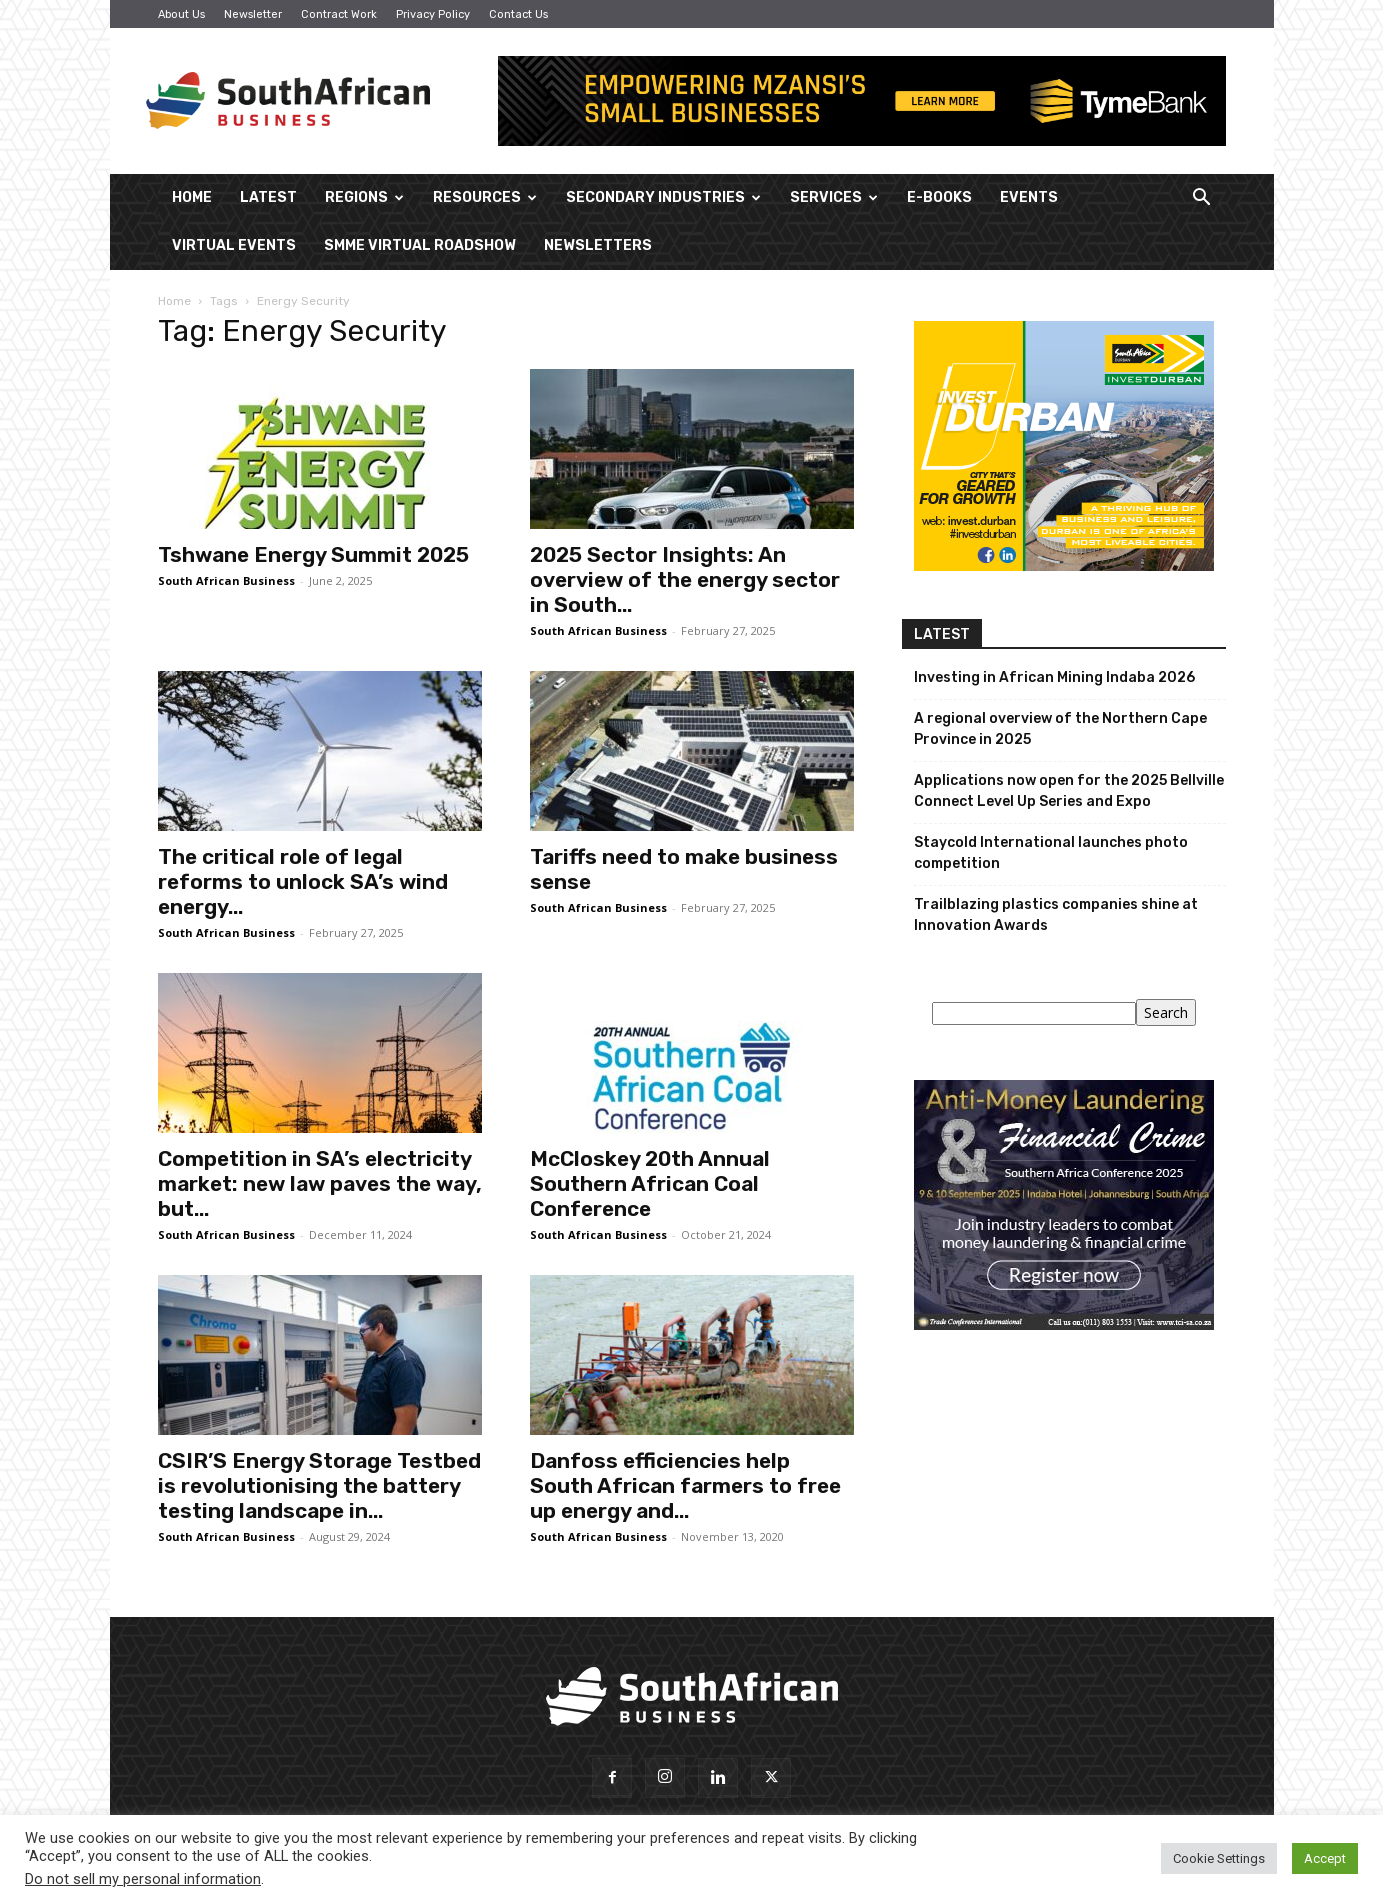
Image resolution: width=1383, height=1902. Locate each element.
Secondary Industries (663, 197)
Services (834, 197)
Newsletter (253, 14)
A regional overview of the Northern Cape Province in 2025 (1060, 729)
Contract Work (339, 14)
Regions (364, 197)
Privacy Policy (433, 14)
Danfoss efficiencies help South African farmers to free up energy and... (685, 1485)
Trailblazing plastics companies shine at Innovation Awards (1056, 915)
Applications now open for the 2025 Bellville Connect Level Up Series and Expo (1069, 791)
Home (192, 197)
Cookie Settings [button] (1219, 1858)
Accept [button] (1325, 1858)
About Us (181, 14)
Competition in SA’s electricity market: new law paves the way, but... (320, 1183)
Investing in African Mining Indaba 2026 (1054, 677)
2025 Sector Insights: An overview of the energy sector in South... (685, 579)
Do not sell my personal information (143, 1879)
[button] (1202, 199)
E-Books (939, 197)
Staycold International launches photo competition (1051, 853)
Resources (485, 197)
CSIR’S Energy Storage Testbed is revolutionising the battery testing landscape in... (319, 1485)
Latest (268, 197)
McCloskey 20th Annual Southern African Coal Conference (650, 1183)
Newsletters (598, 245)
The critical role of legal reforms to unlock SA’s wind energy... (303, 881)
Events (1029, 197)
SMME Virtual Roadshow (420, 245)
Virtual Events (234, 245)
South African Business (226, 580)
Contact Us (518, 14)
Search (1166, 1012)
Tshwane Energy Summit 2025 (313, 554)
